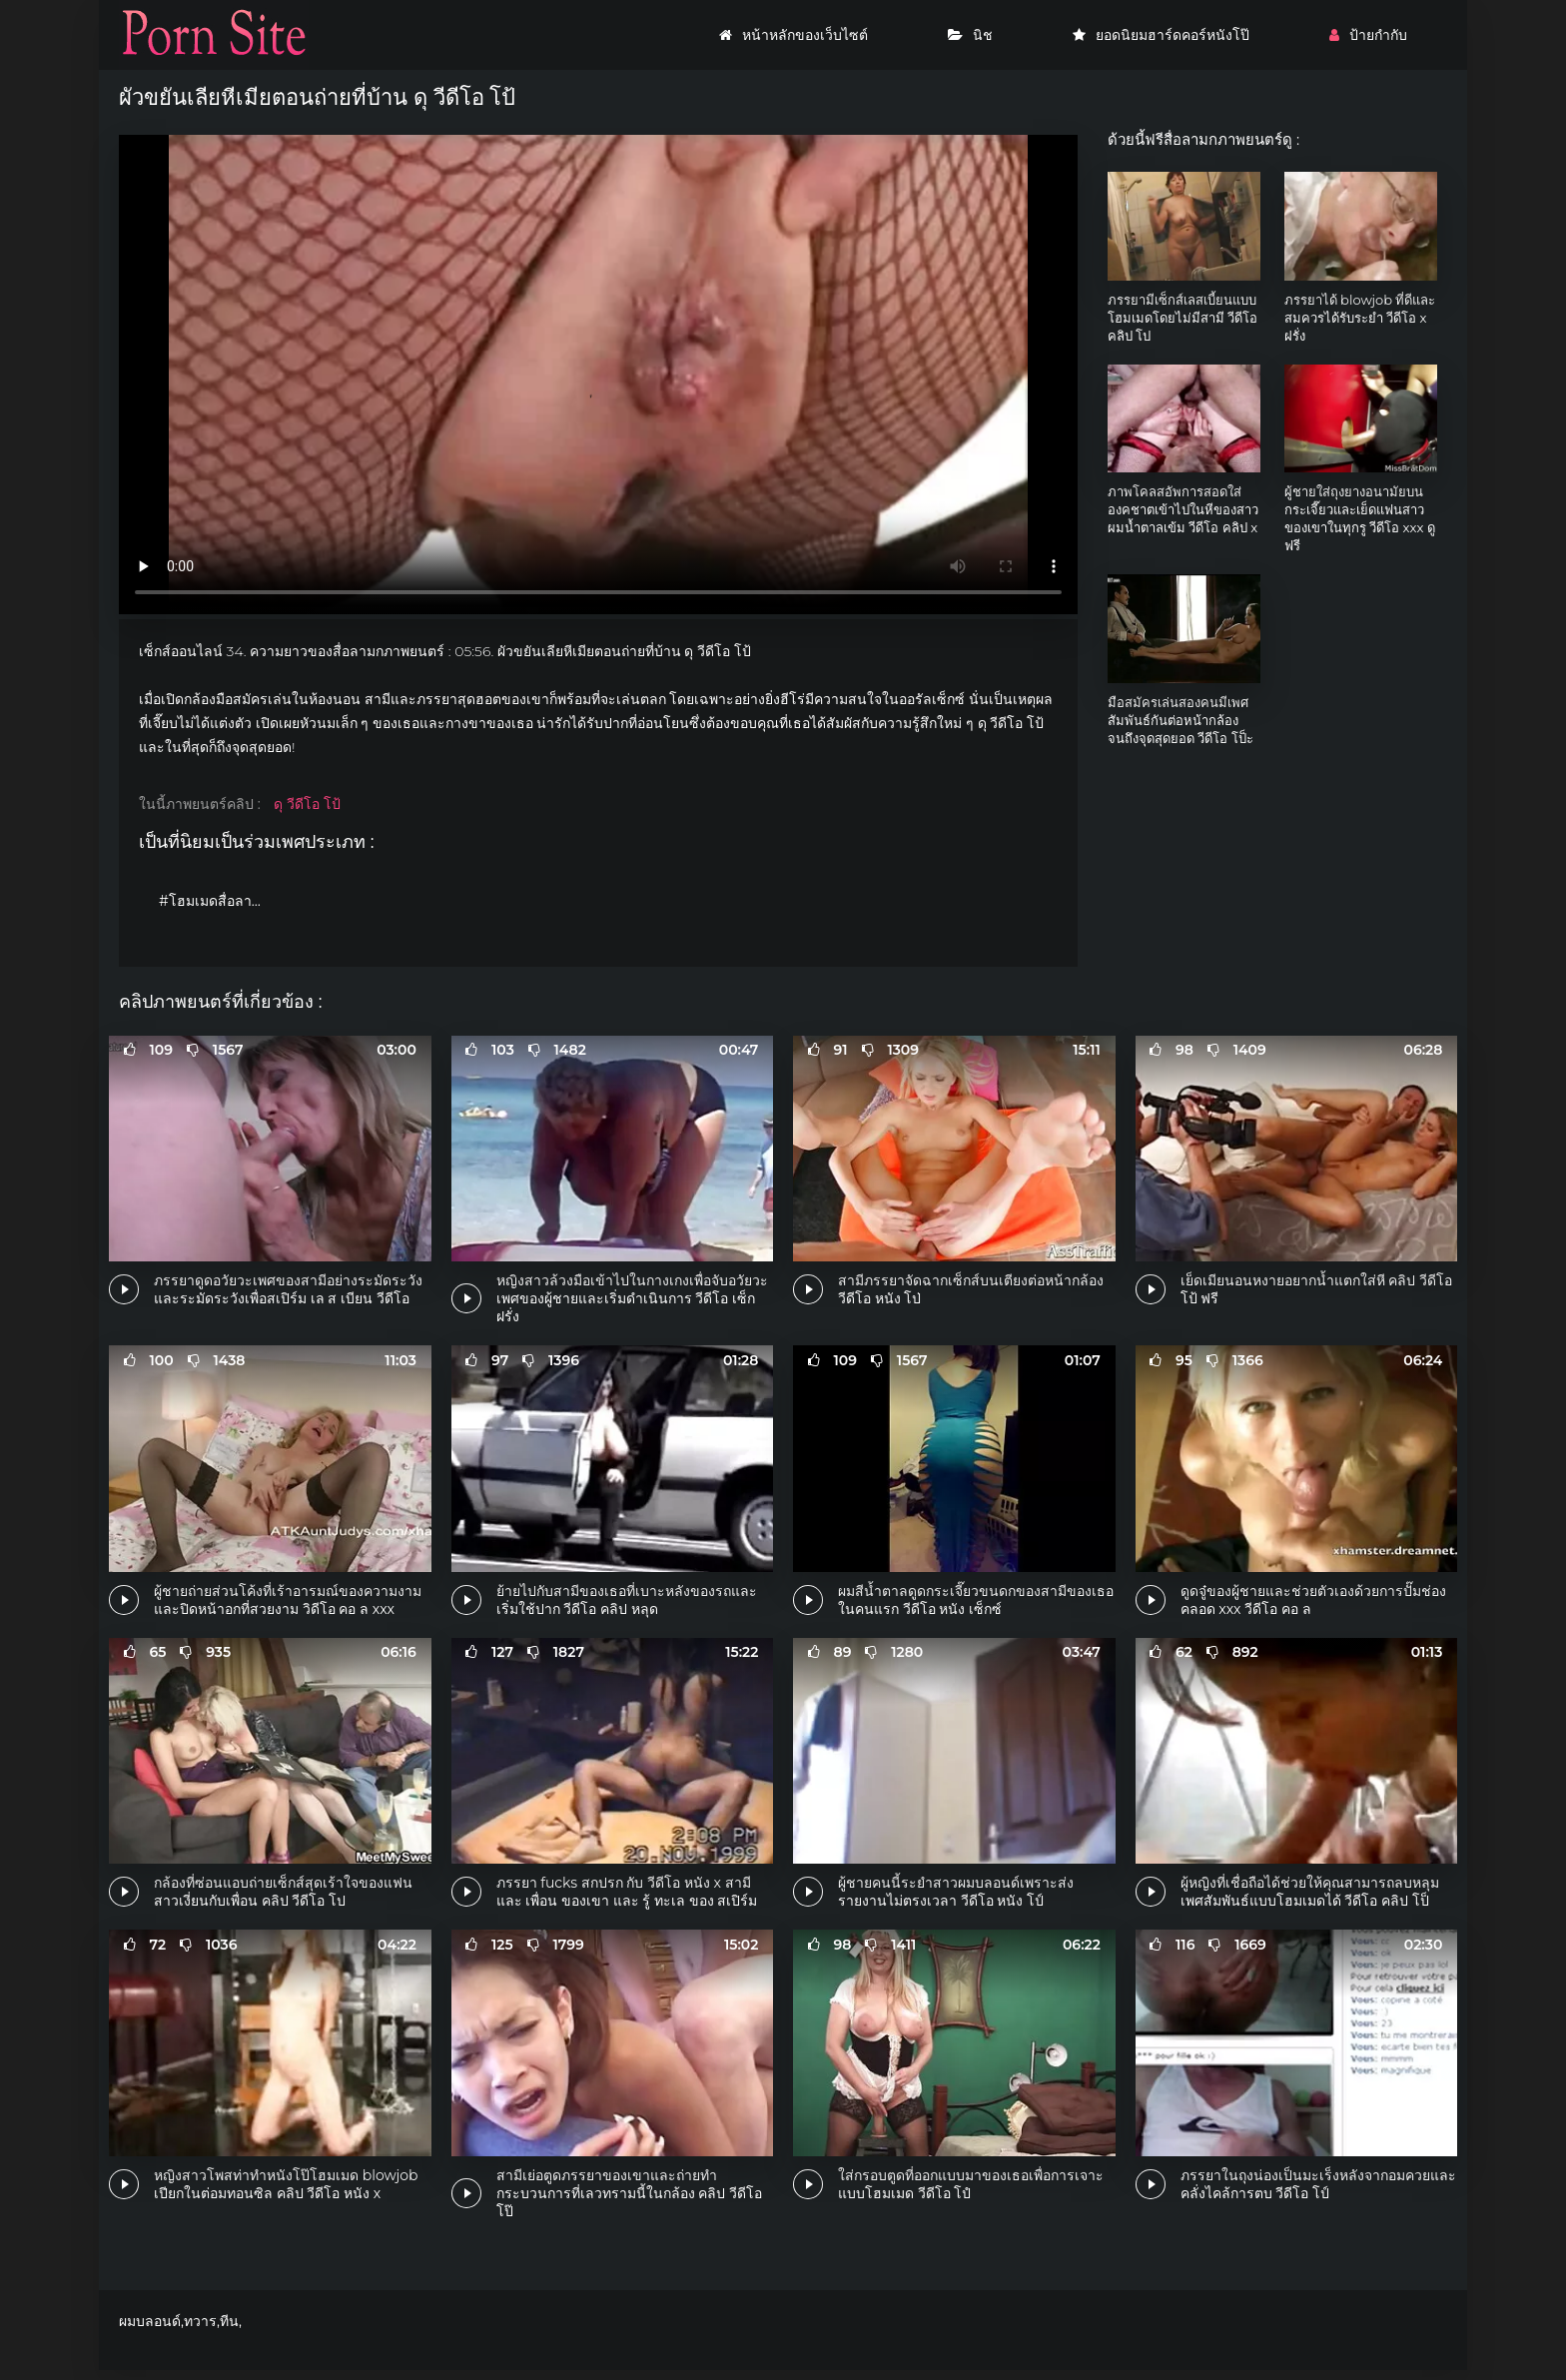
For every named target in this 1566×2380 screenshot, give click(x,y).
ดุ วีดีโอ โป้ (307, 804)
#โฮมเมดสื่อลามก (214, 901)
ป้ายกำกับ (1368, 35)
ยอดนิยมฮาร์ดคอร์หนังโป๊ (1161, 35)
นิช (970, 35)
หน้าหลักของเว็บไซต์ (793, 35)
